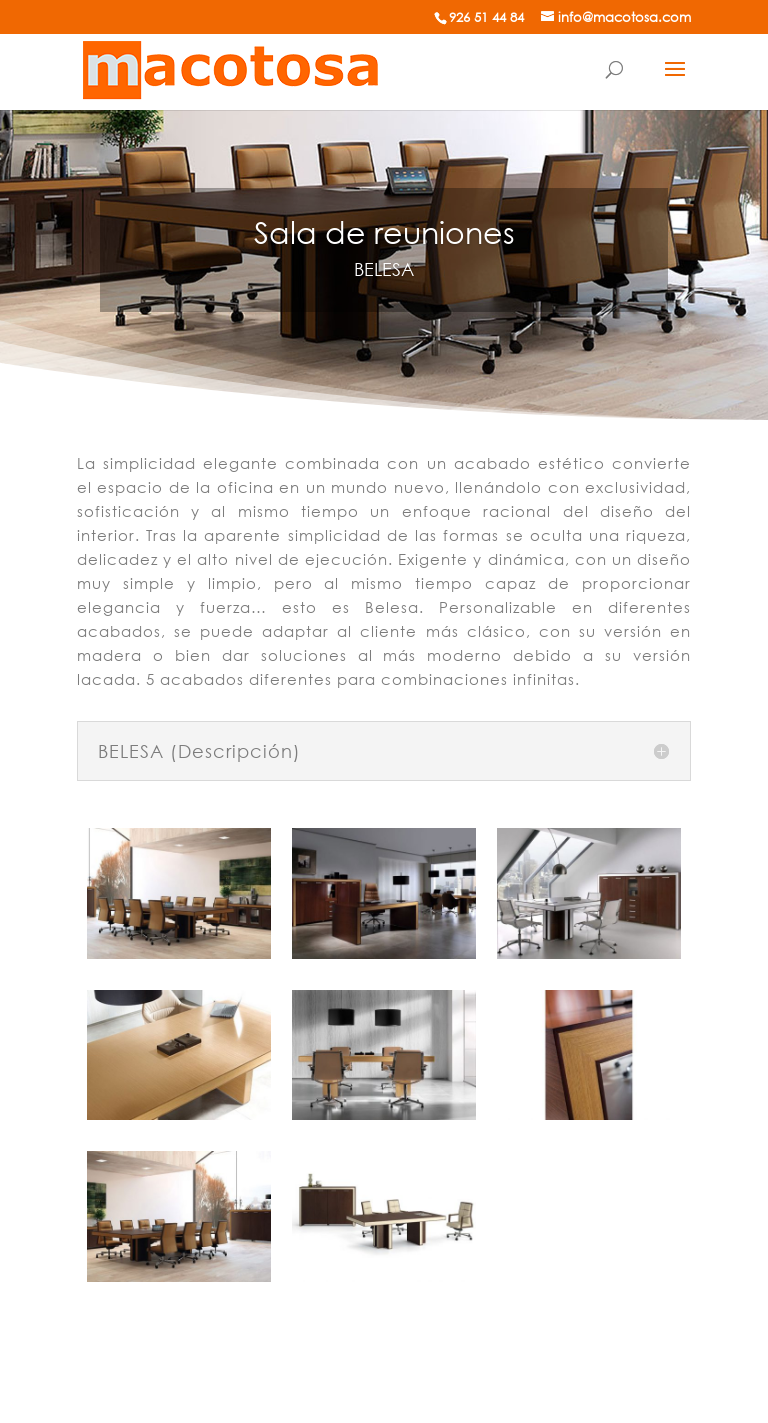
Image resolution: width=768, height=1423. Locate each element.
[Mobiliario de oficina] (231, 68)
